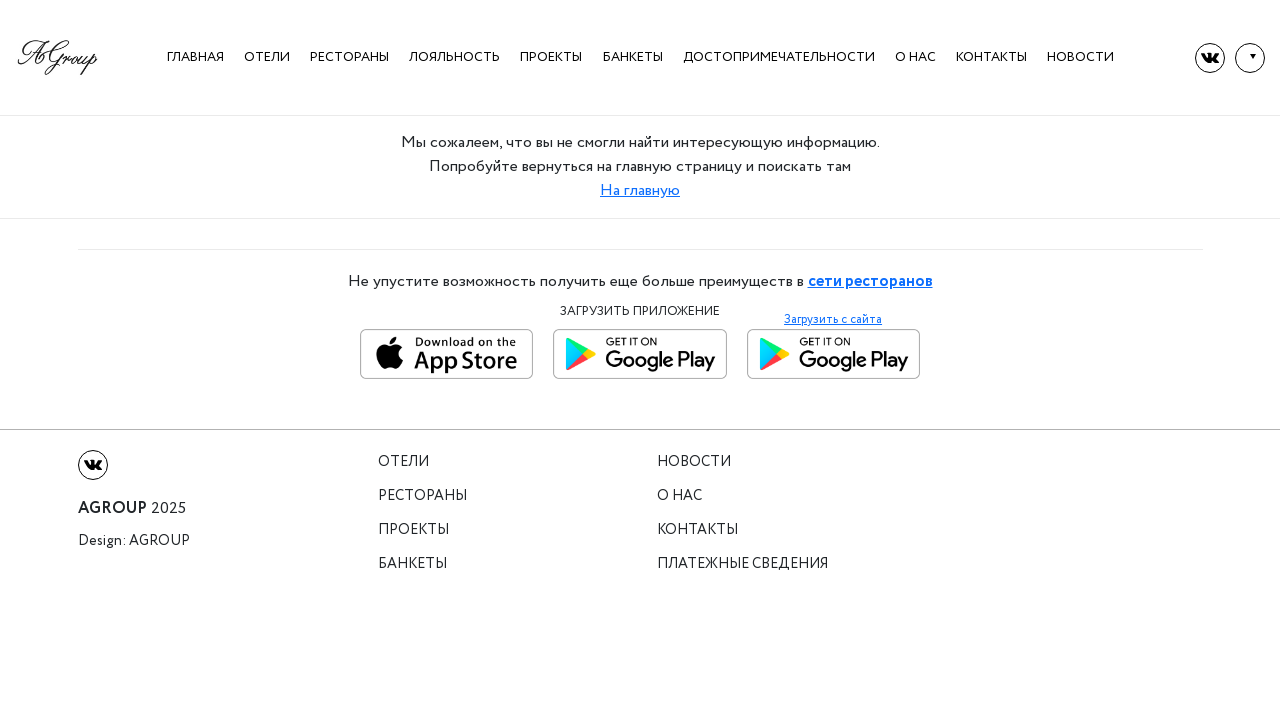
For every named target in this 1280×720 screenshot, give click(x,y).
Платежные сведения (742, 564)
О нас (915, 57)
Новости (1080, 57)
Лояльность (454, 57)
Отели (267, 57)
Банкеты (632, 57)
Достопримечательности (779, 57)
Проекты (551, 57)
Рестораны (349, 57)
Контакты (991, 57)
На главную (640, 190)
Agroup (159, 541)
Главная (195, 57)
